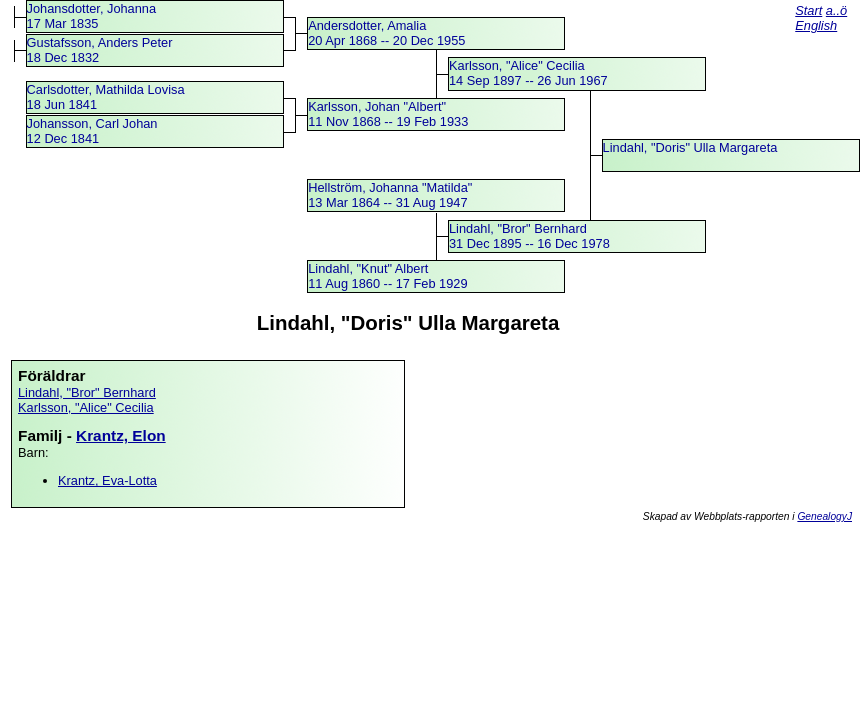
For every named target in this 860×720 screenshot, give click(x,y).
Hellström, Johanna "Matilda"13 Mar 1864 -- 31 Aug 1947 (390, 195)
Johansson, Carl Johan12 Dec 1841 (92, 131)
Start (808, 10)
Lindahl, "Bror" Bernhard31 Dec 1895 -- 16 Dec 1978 (529, 236)
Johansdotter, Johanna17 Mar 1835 (92, 16)
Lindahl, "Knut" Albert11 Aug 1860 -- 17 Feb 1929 (387, 276)
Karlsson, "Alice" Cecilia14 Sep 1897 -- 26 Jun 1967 (528, 73)
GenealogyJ (824, 516)
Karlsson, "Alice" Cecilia (86, 407)
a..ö (836, 10)
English (816, 25)
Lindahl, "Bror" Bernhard (87, 392)
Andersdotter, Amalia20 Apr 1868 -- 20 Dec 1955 (386, 33)
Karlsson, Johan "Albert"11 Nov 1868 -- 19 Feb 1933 (388, 114)
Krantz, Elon (121, 435)
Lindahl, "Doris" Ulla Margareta (690, 147)
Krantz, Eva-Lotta (107, 480)
